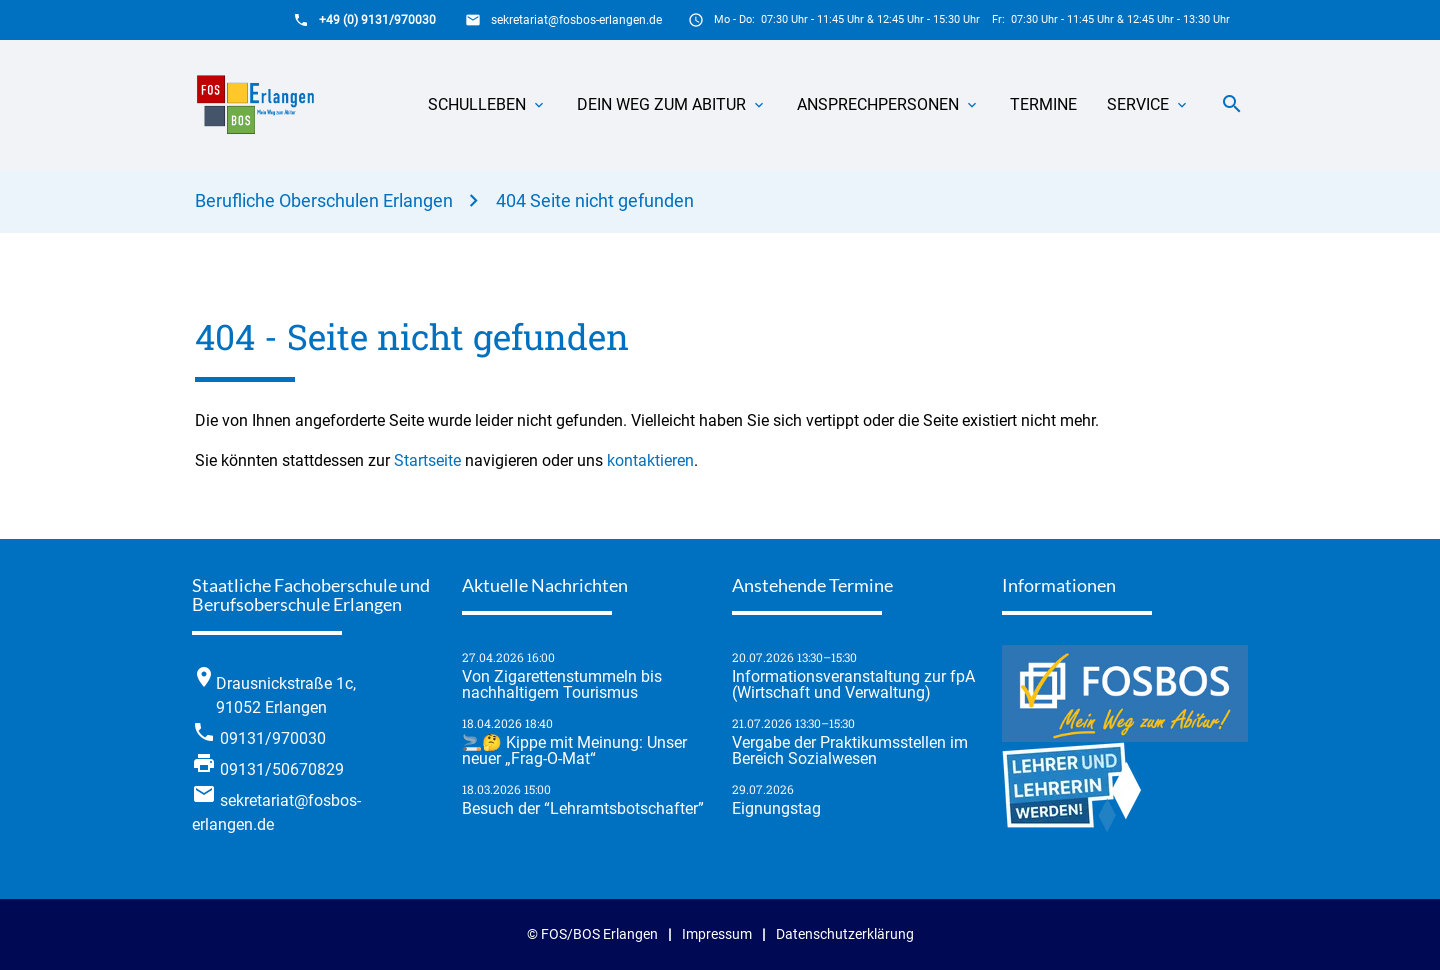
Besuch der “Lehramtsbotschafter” (583, 809)
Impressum (717, 934)
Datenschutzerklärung (845, 934)
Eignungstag (776, 809)
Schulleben (477, 104)
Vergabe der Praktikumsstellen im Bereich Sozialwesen (850, 751)
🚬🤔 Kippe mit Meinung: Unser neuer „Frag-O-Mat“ (574, 751)
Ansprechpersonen (878, 104)
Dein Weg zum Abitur (661, 104)
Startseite (427, 460)
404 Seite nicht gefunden (595, 200)
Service (1138, 104)
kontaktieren (650, 460)
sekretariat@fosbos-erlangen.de (576, 20)
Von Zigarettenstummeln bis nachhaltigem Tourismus (562, 685)
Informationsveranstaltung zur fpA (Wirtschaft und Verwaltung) (853, 685)
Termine (1043, 104)
